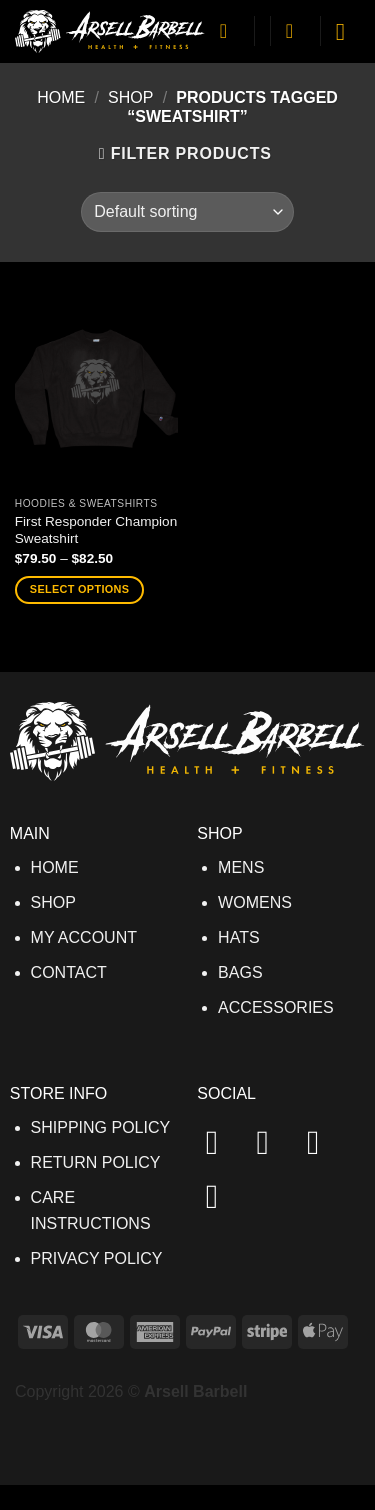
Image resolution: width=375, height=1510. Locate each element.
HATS (238, 937)
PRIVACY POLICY (97, 1258)
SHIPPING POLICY (101, 1127)
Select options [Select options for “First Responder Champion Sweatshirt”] (79, 589)
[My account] (230, 31)
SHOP (53, 902)
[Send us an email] (223, 1196)
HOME (55, 867)
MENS (241, 867)
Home (61, 97)
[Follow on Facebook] (223, 1142)
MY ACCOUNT (84, 937)
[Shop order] (187, 212)
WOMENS (255, 902)
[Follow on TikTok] (324, 1142)
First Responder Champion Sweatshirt (96, 530)
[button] (296, 31)
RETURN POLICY (96, 1162)
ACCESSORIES (276, 1007)
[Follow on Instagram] (273, 1142)
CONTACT (69, 972)
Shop (130, 97)
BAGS (240, 972)
